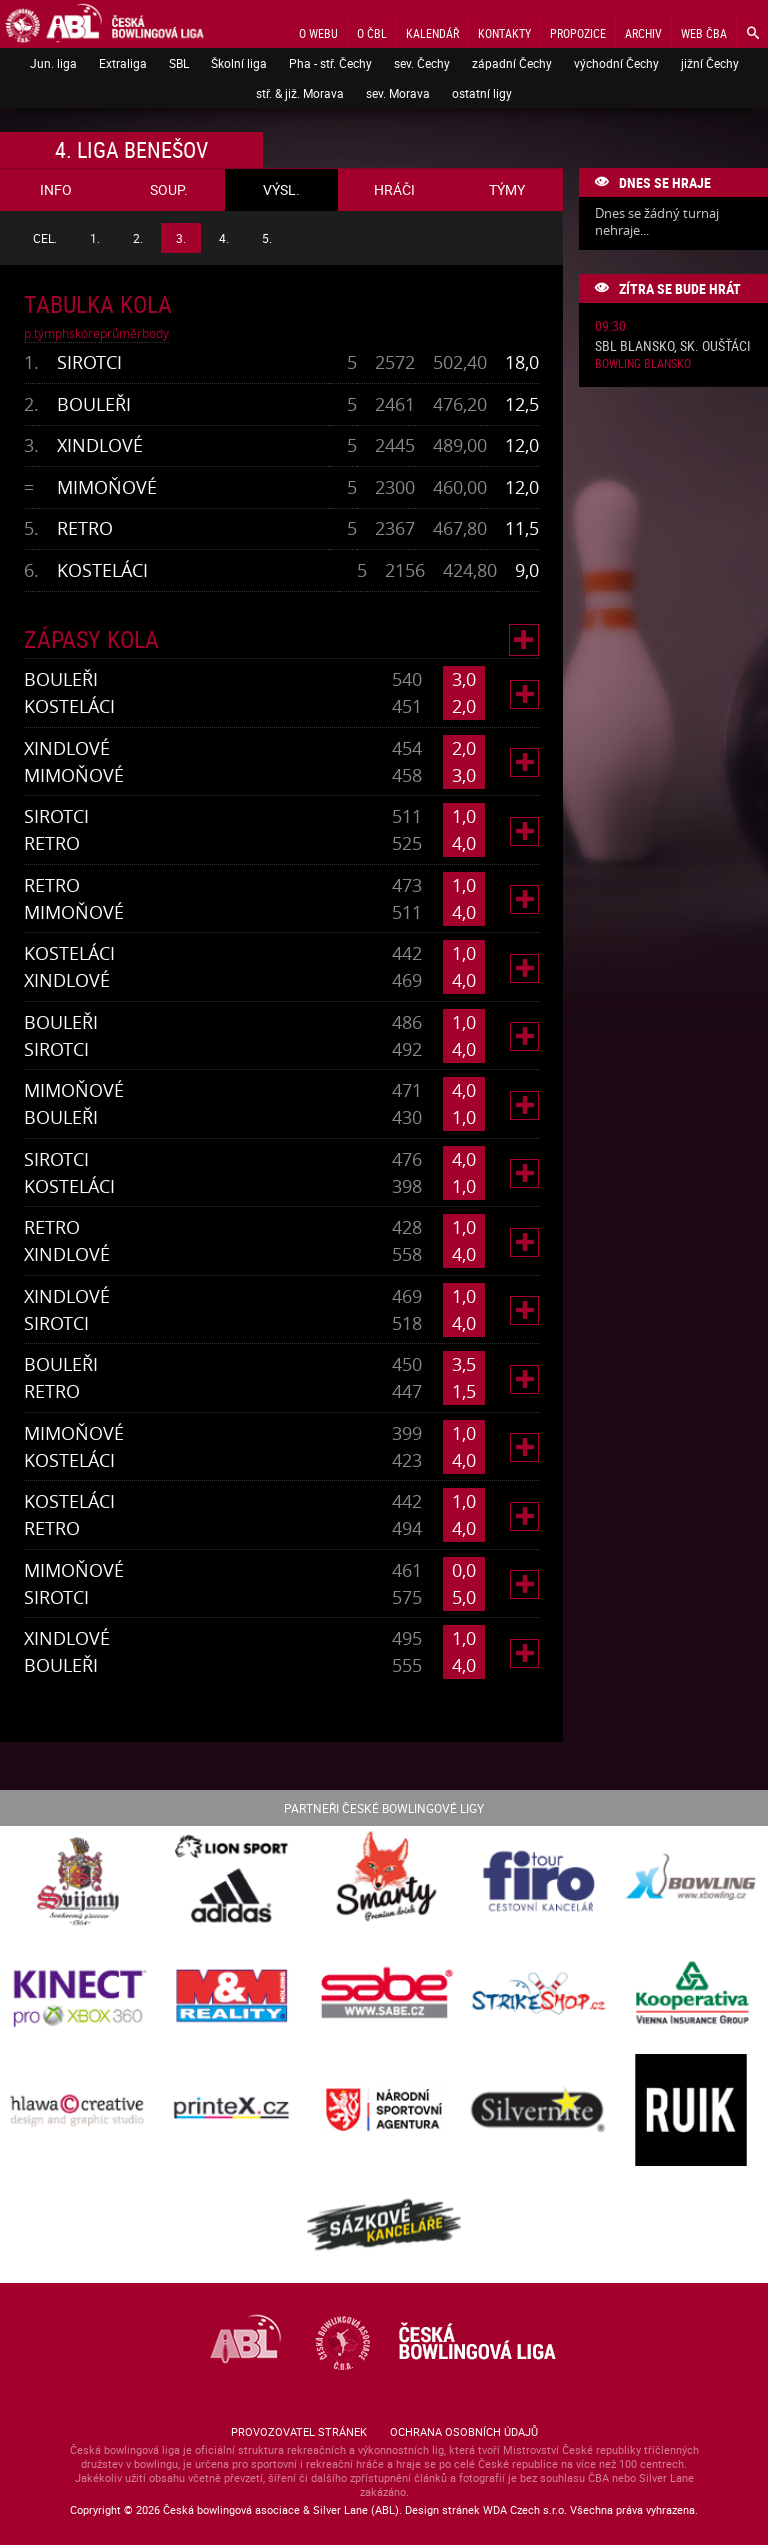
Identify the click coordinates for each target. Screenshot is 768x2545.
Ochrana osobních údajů (464, 2431)
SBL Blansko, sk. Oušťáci (673, 346)
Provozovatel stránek (299, 2431)
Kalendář (432, 33)
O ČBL (372, 33)
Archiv (643, 33)
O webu (318, 33)
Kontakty (504, 33)
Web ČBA (704, 33)
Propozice (578, 33)
